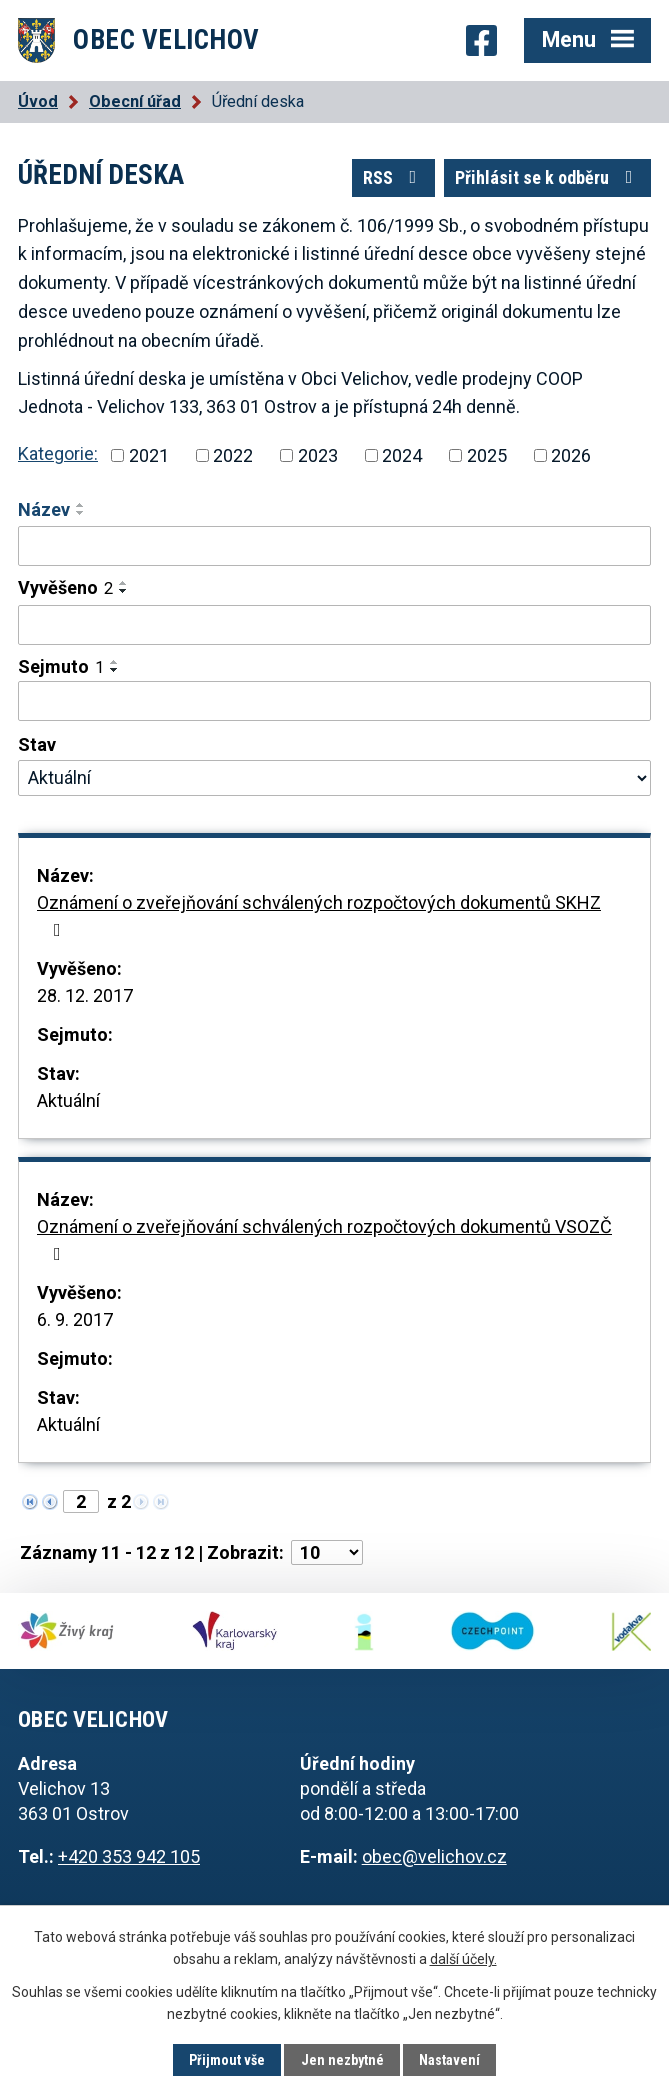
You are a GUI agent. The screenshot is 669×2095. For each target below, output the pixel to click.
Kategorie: (58, 453)
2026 (571, 455)
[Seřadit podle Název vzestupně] (81, 505)
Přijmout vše (227, 2060)
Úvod (38, 101)
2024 (402, 455)
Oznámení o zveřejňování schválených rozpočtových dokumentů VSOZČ (324, 1239)
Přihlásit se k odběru (548, 177)
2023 (318, 455)
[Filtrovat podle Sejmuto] (334, 701)
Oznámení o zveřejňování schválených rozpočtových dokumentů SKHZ (319, 915)
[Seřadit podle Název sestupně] (81, 513)
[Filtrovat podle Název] (334, 546)
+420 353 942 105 (129, 1856)
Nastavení (449, 2060)
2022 (233, 455)
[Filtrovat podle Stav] (334, 778)
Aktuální (68, 1100)
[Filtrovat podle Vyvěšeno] (334, 625)
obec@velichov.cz (434, 1856)
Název (44, 509)
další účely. (463, 1959)
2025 (487, 455)
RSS (394, 177)
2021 (149, 455)
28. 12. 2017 (85, 995)
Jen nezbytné (342, 2060)
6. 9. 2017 (75, 1319)
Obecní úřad (135, 101)
